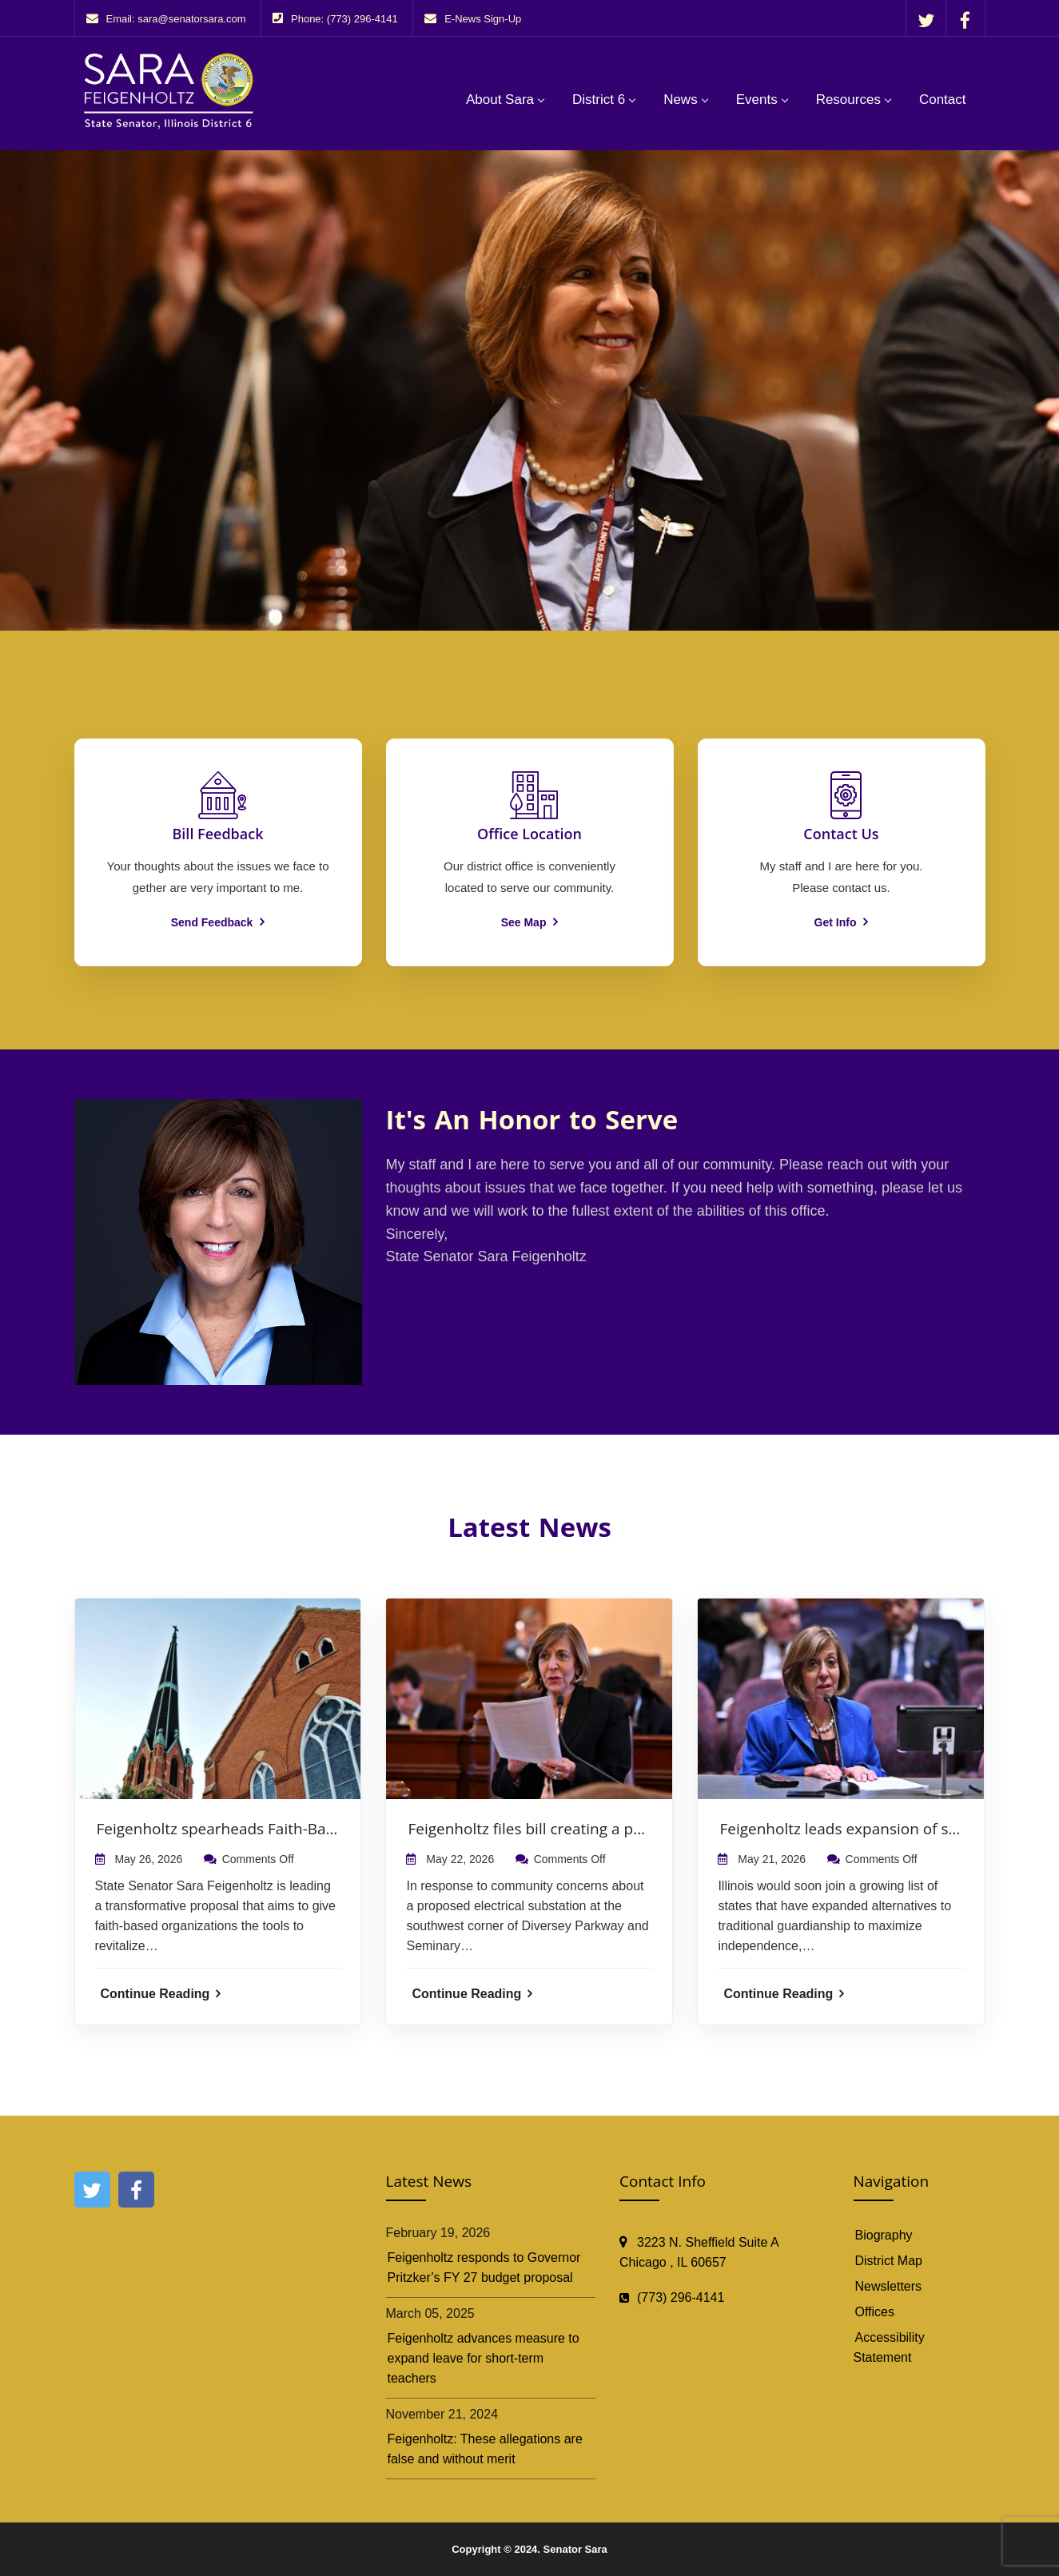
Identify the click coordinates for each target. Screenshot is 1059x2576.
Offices (875, 2312)
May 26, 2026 (148, 1859)
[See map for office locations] (529, 833)
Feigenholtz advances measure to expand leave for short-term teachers (483, 2358)
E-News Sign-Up (482, 19)
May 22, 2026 (460, 1859)
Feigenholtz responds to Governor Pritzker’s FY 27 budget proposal (484, 2267)
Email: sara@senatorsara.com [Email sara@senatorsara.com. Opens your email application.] (176, 19)
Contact (942, 99)
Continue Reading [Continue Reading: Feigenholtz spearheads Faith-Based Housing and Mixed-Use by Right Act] (161, 1994)
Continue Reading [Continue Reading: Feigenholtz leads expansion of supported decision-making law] (783, 1994)
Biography (884, 2235)
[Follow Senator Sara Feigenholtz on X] (926, 19)
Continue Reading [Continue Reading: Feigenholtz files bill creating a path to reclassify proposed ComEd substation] (472, 1994)
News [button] (680, 99)
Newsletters (888, 2286)
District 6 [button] (598, 99)
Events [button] (757, 99)
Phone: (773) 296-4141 (344, 19)
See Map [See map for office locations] (530, 922)
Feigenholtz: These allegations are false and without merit (485, 2449)
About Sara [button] (500, 99)
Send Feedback (218, 922)
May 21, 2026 (772, 1859)
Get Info (841, 922)
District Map (888, 2260)
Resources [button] (848, 99)
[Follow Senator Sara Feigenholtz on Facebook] (965, 19)
